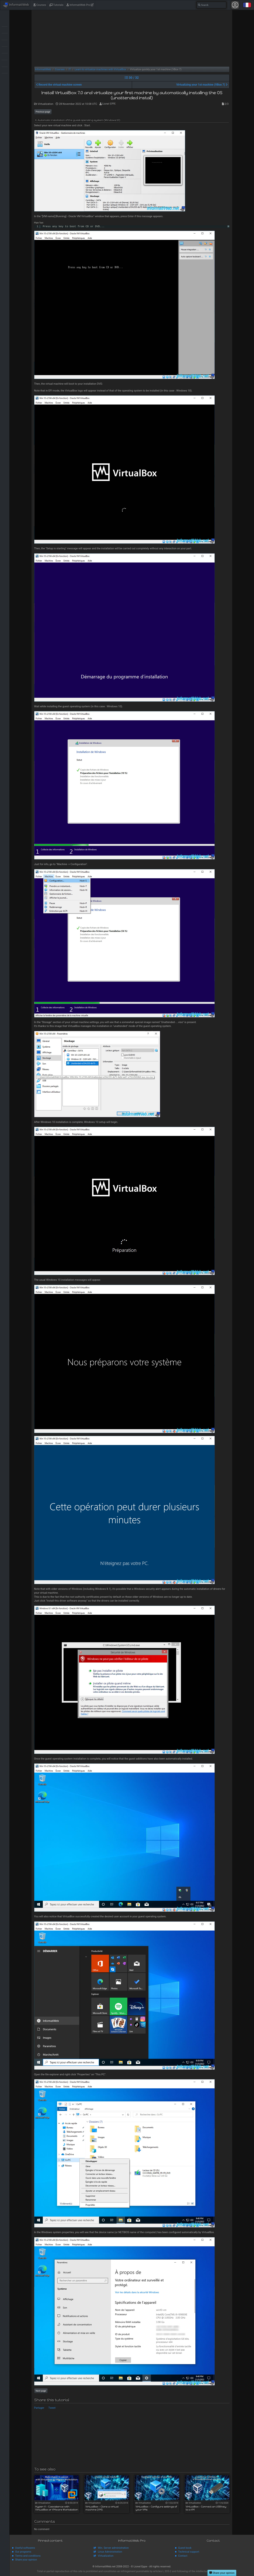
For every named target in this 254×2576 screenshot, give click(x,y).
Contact (182, 2555)
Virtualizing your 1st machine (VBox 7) (201, 84)
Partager (39, 2407)
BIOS (5, 36)
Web (5, 70)
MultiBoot (5, 49)
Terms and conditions (27, 2555)
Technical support (188, 2551)
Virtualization (5, 63)
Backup (5, 29)
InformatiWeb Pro (80, 5)
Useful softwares (25, 2547)
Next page (41, 2390)
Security (5, 56)
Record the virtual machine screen (59, 84)
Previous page (43, 111)
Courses (39, 5)
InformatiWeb (16, 5)
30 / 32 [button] (132, 77)
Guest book (185, 2547)
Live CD (5, 43)
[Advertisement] (132, 38)
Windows (5, 76)
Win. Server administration (113, 2547)
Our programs (23, 2551)
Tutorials (56, 5)
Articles (5, 23)
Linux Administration (110, 2551)
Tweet (52, 2407)
